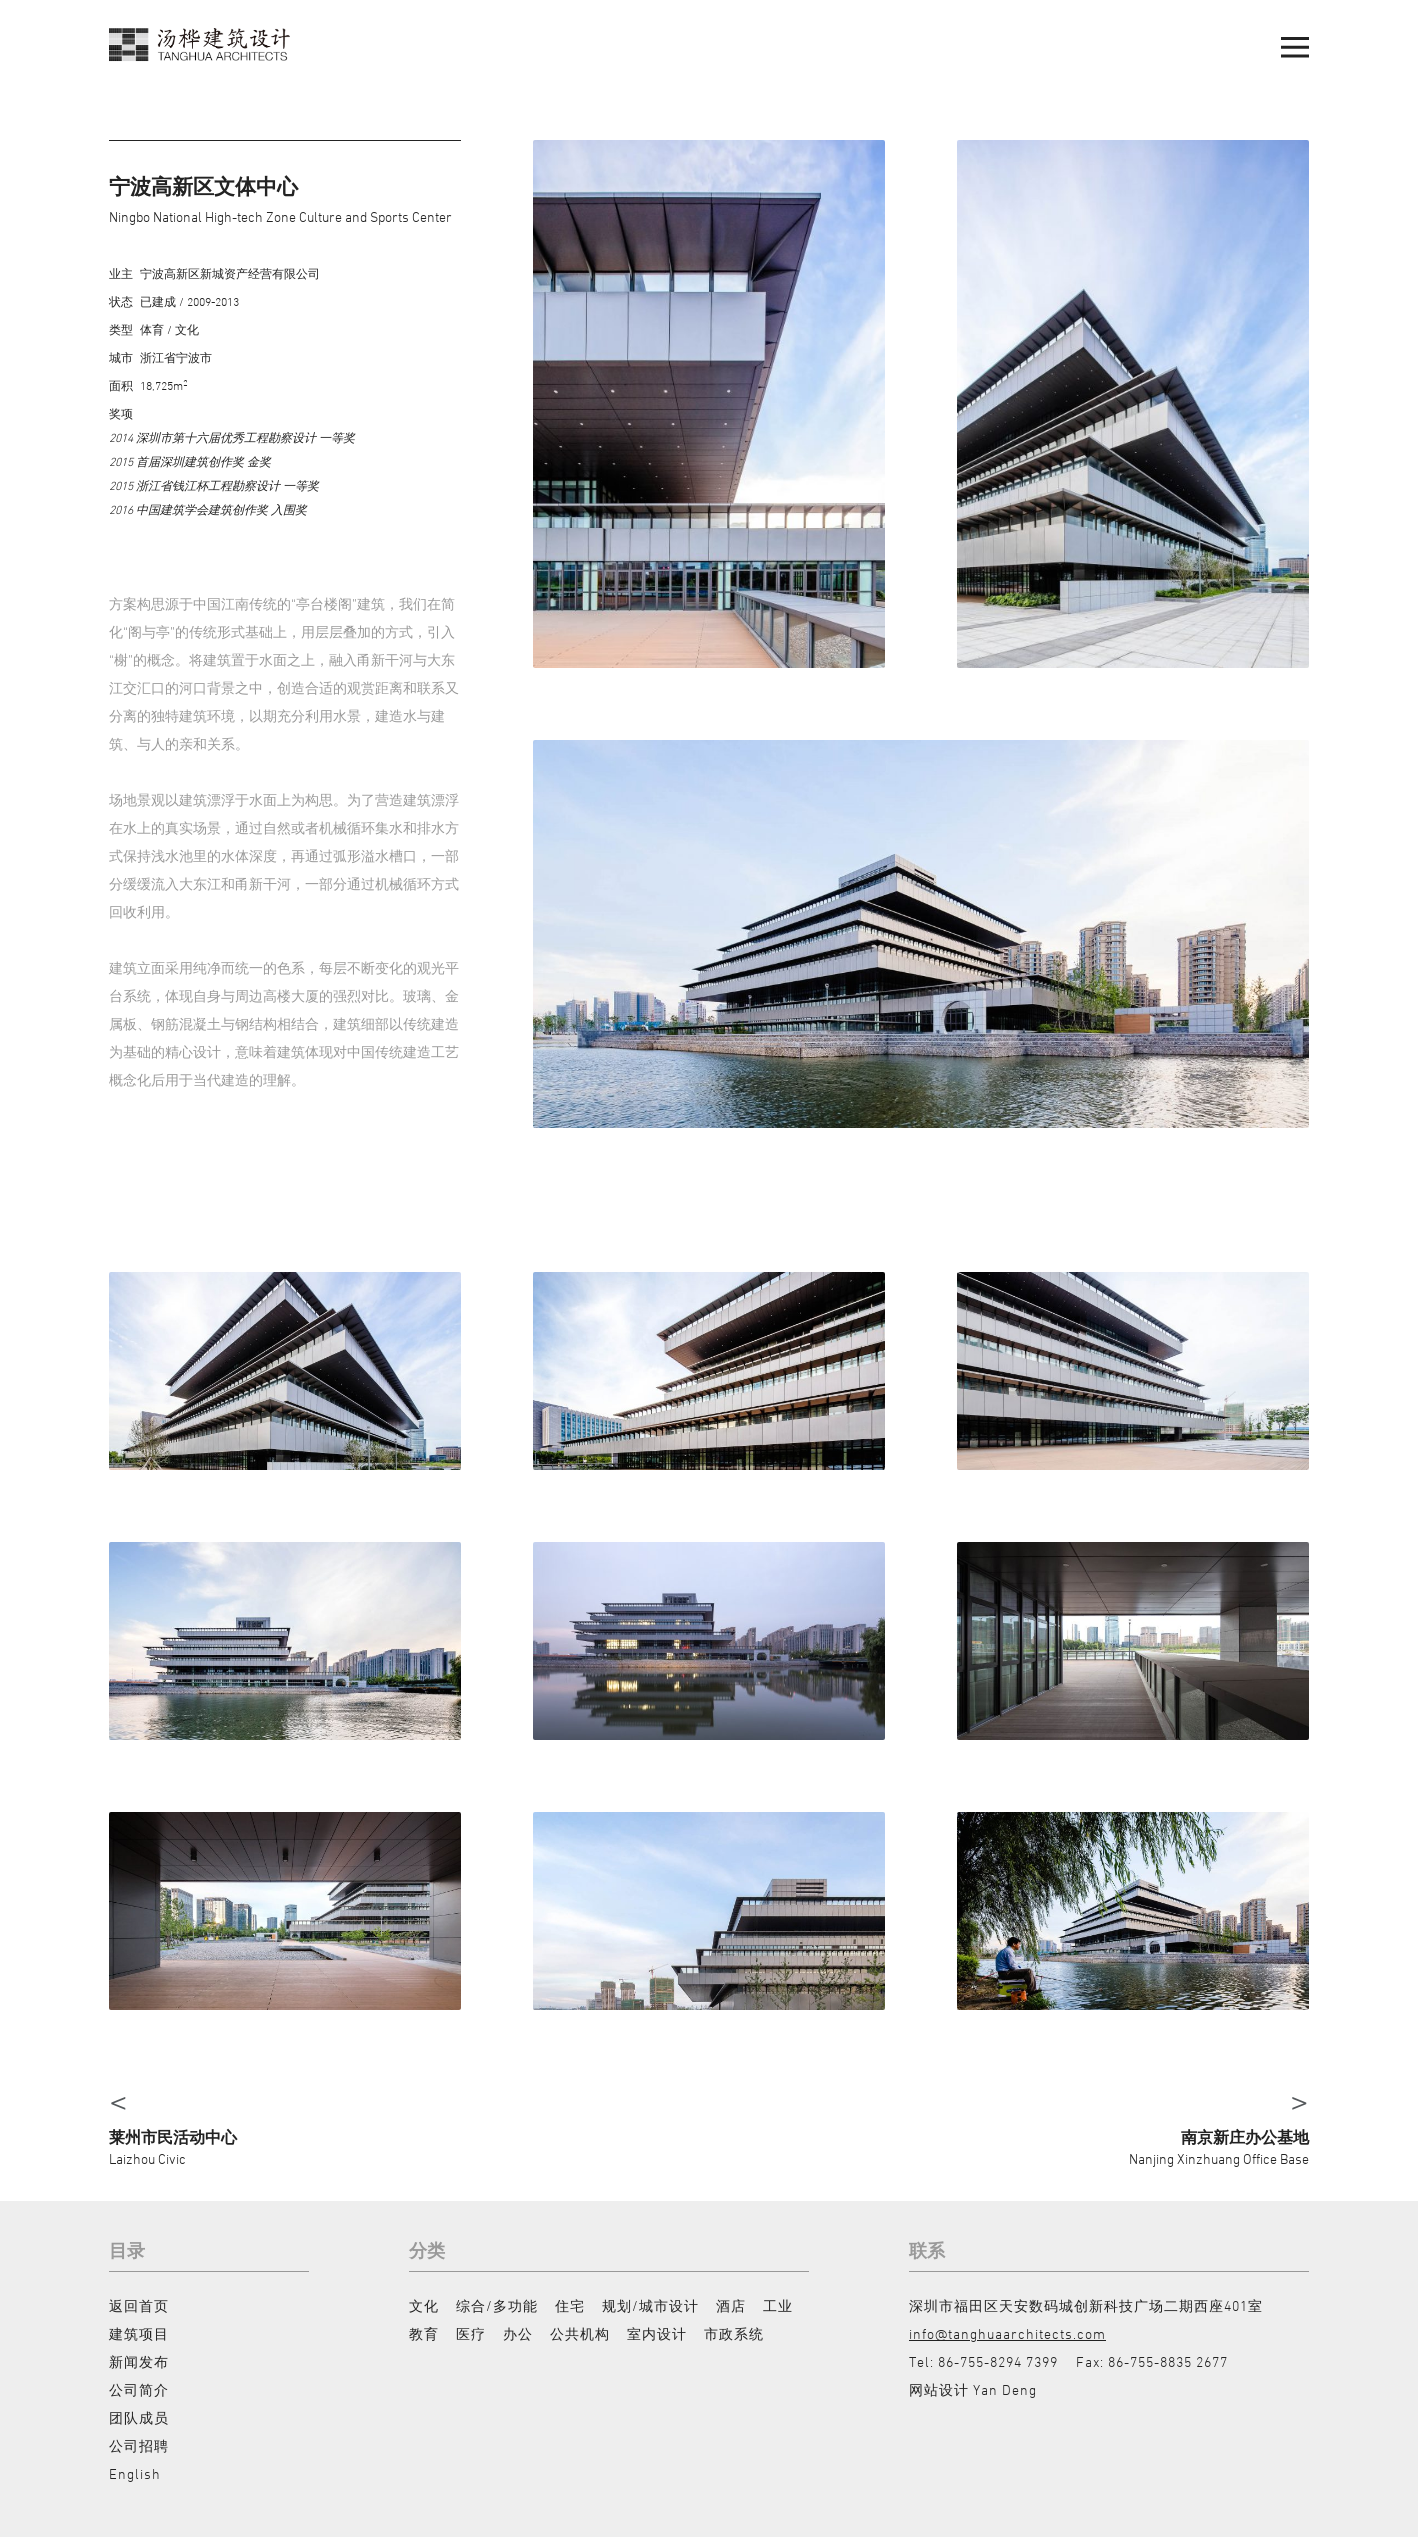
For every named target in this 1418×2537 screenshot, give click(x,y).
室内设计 (657, 2333)
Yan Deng (1005, 2389)
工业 (778, 2305)
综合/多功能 (497, 2305)
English (135, 2473)
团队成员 (139, 2417)
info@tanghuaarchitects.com (1007, 2333)
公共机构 (580, 2333)
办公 (518, 2333)
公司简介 (139, 2389)
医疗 (471, 2333)
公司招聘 (139, 2445)
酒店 (731, 2305)
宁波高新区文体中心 (203, 186)
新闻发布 (139, 2361)
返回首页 (139, 2305)
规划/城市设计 (650, 2305)
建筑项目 (139, 2333)
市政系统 (734, 2333)
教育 (424, 2333)
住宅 (570, 2305)
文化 (424, 2305)
